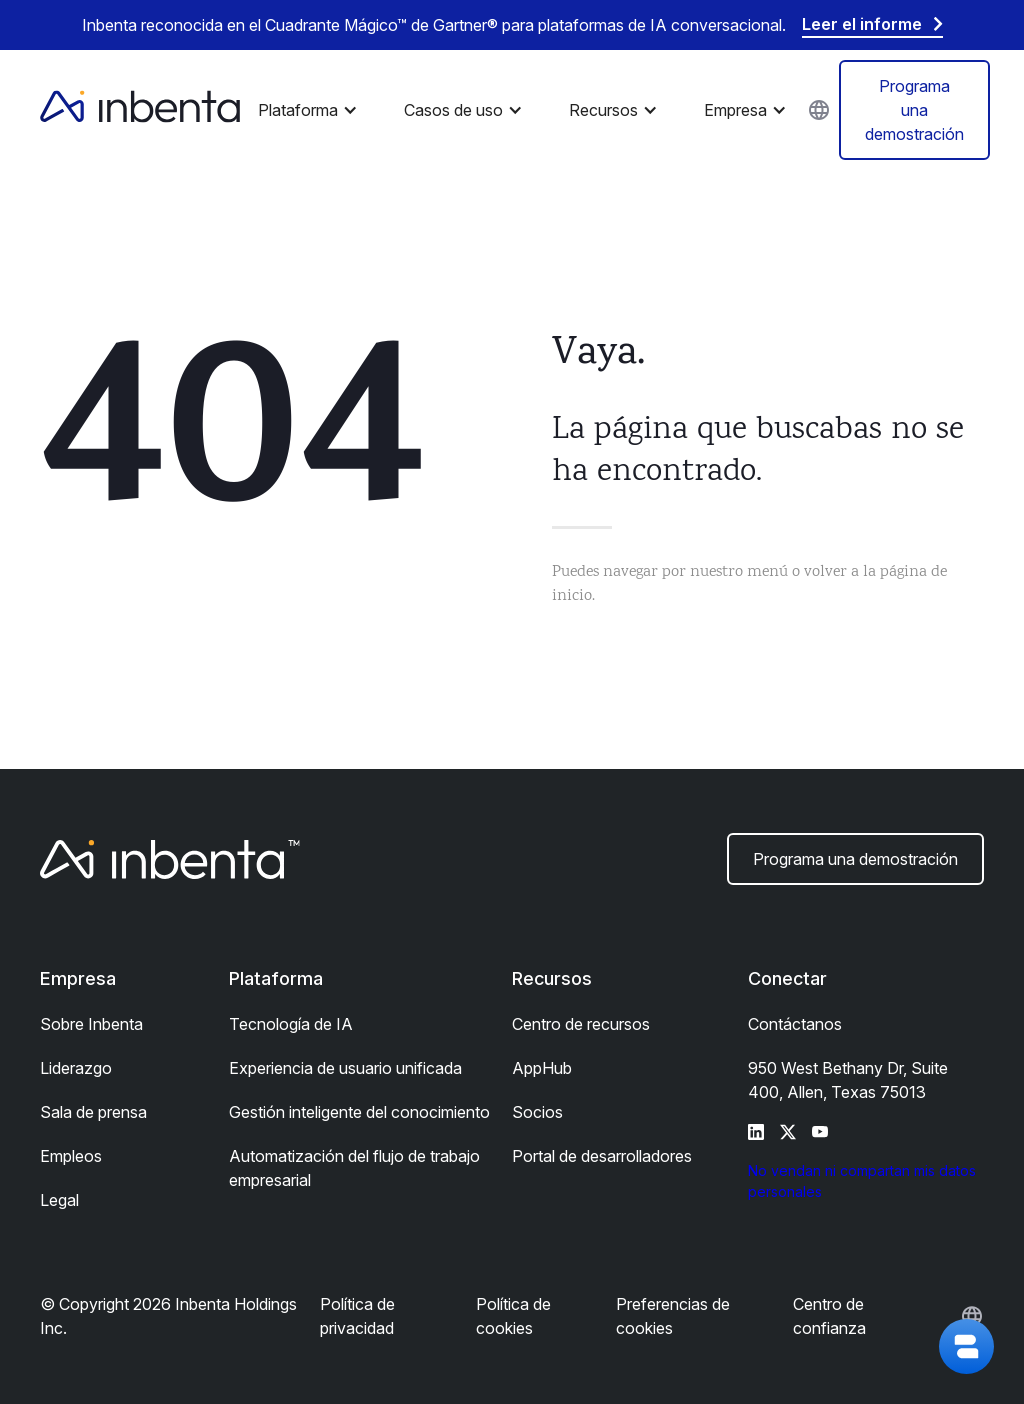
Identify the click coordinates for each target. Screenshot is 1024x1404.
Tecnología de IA (291, 1024)
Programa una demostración (914, 110)
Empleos (71, 1156)
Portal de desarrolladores (602, 1156)
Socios (537, 1112)
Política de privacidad (357, 1316)
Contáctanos (795, 1024)
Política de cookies (513, 1316)
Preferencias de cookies (673, 1316)
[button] (313, 110)
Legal (59, 1200)
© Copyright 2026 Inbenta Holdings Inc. (168, 1316)
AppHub (542, 1068)
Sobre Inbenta (91, 1024)
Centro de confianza (829, 1316)
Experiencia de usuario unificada (345, 1068)
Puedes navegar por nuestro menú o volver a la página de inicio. (749, 584)
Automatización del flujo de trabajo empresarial (354, 1168)
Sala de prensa (93, 1112)
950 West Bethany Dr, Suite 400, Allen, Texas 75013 (848, 1080)
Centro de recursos (581, 1024)
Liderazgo (76, 1068)
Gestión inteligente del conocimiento (359, 1112)
